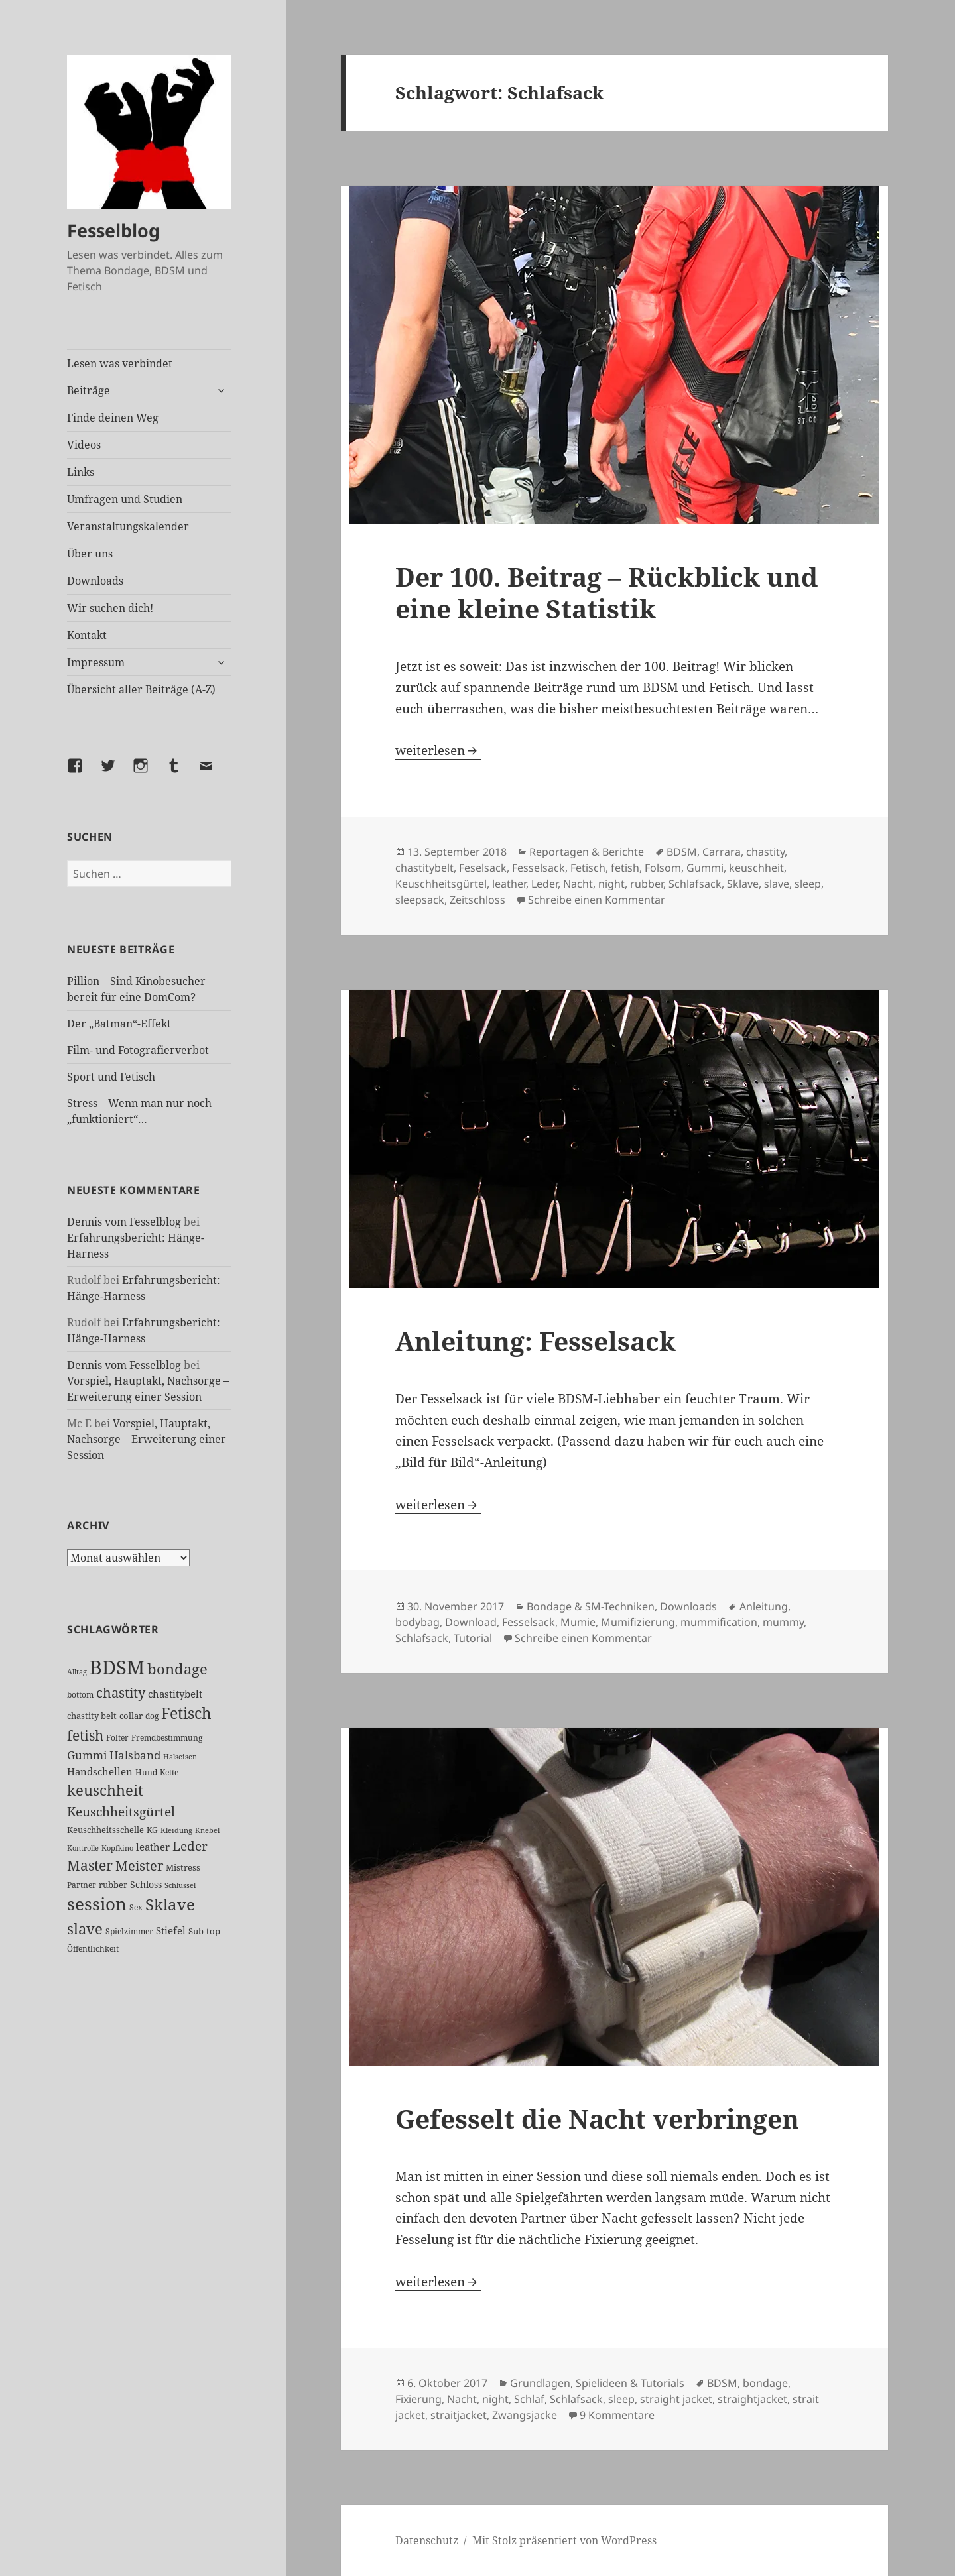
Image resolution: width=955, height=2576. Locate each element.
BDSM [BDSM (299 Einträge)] (117, 1667)
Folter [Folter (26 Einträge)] (117, 1737)
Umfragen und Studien (124, 499)
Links (80, 472)
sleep (808, 883)
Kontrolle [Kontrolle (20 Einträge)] (83, 1848)
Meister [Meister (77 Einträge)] (139, 1866)
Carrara (721, 852)
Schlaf (529, 2399)
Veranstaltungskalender (128, 526)
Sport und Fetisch (111, 1076)
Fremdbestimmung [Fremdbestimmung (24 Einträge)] (166, 1737)
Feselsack (483, 867)
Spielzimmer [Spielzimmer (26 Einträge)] (129, 1931)
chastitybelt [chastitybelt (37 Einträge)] (175, 1693)
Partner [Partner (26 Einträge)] (81, 1885)
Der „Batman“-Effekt (119, 1023)
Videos (84, 445)
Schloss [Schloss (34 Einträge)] (146, 1884)
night (611, 883)
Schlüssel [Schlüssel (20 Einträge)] (180, 1885)
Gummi (705, 867)
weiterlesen (438, 750)
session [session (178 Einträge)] (97, 1904)
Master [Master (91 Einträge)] (90, 1865)
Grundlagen (540, 2383)
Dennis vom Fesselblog (124, 1221)
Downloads (95, 580)
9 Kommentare (617, 2415)
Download (471, 1622)
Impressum (96, 662)
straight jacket (676, 2399)
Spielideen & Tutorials (630, 2383)
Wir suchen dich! (110, 608)
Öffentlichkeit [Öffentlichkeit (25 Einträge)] (93, 1948)
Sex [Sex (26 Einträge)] (136, 1907)
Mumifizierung (638, 1622)
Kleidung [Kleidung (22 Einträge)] (176, 1830)
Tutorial (473, 1638)
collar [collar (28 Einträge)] (131, 1716)
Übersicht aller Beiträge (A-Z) (141, 689)
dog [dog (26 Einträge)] (152, 1716)
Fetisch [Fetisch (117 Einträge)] (186, 1713)
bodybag (417, 1622)
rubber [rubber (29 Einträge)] (113, 1885)
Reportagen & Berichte (586, 852)
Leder (544, 883)
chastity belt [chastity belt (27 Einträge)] (92, 1716)
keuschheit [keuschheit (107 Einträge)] (105, 1790)
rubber (646, 883)
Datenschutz (426, 2540)
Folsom (663, 867)
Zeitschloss (477, 899)
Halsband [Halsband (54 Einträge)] (134, 1755)
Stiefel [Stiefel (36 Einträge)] (171, 1930)
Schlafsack (695, 883)
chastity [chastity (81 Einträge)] (120, 1692)
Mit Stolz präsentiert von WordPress (564, 2540)
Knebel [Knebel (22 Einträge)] (207, 1830)
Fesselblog (113, 230)
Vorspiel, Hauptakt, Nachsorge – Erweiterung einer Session (146, 1439)
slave (776, 883)
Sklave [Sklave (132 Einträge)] (170, 1904)
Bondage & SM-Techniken (591, 1606)
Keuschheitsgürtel (441, 883)
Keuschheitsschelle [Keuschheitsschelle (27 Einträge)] (105, 1830)
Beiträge (88, 390)
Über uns (90, 553)
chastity (765, 852)
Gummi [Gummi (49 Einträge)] (87, 1755)
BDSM (682, 852)
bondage (765, 2383)
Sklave (743, 883)
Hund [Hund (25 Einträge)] (146, 1772)
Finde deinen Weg (113, 417)
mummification (718, 1622)
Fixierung (418, 2399)
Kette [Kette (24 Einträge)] (169, 1772)
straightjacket (752, 2399)
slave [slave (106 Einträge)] (85, 1928)
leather (509, 883)
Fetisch (587, 867)
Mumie (578, 1622)
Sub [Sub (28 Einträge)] (196, 1931)
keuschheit (756, 867)
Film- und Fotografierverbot (138, 1050)
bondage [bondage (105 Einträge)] (177, 1668)
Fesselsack (538, 867)
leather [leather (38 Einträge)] (153, 1846)
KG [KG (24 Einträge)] (152, 1830)
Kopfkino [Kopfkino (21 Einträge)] (117, 1848)
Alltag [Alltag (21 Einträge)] (77, 1671)
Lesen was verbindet (119, 363)
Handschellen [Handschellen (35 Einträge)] (100, 1771)
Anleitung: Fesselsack (535, 1340)
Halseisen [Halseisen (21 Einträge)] (180, 1756)
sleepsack (419, 899)
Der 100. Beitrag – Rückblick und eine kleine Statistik (606, 592)
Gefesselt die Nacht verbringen (597, 2118)
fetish (625, 867)
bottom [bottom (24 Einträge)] (80, 1694)
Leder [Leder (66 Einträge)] (190, 1846)
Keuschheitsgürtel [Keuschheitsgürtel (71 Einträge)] (121, 1811)
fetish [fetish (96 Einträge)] (85, 1735)
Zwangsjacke (524, 2415)
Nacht (578, 883)
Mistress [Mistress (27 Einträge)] (183, 1867)
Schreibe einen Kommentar (596, 899)
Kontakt (87, 635)
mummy (783, 1622)
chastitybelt (424, 867)
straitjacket (458, 2415)
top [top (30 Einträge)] (213, 1931)
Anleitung (763, 1606)
